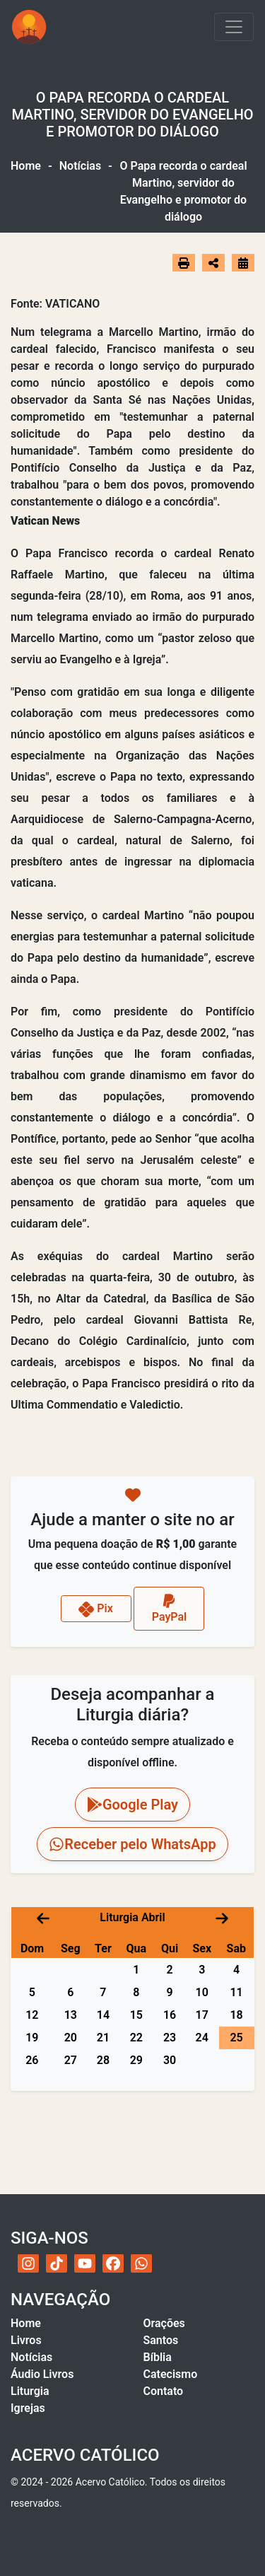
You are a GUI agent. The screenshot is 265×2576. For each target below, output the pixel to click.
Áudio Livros (42, 2374)
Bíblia (157, 2357)
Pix (95, 1609)
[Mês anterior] (43, 1917)
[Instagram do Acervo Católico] (28, 2263)
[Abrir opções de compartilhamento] (213, 263)
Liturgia (30, 2391)
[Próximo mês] (222, 1917)
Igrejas (28, 2408)
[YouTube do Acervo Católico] (84, 2263)
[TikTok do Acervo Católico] (56, 2263)
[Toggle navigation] (234, 27)
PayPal (169, 1608)
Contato (163, 2391)
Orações (164, 2323)
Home (26, 166)
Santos (161, 2340)
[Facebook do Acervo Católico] (113, 2263)
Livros (26, 2340)
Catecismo (170, 2374)
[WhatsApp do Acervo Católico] (141, 2263)
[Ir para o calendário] (243, 262)
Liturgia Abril (132, 1917)
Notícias (80, 166)
